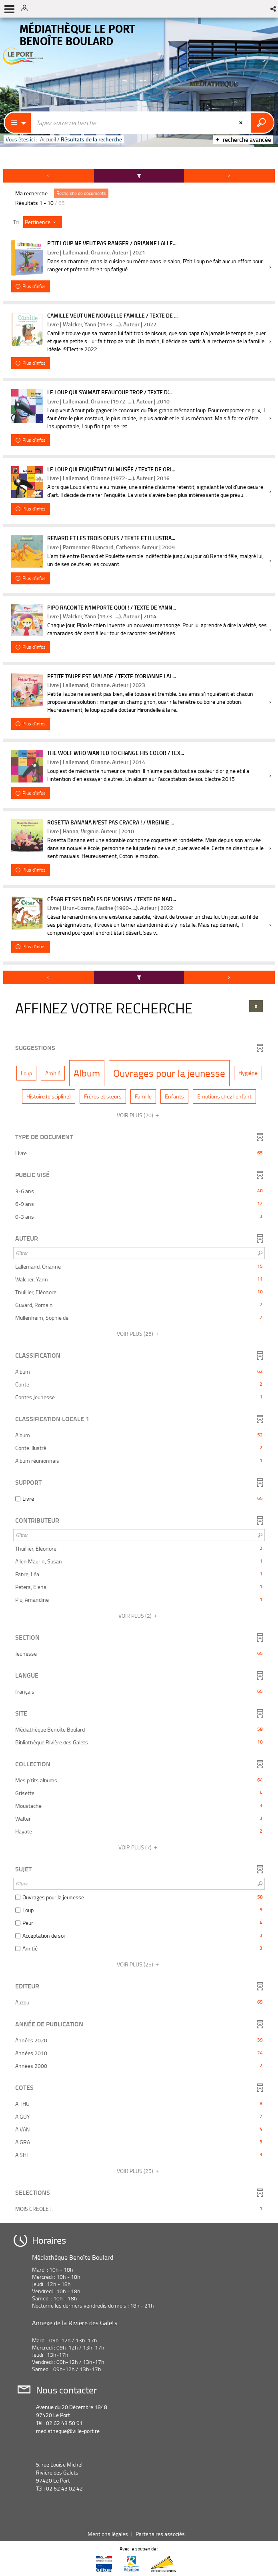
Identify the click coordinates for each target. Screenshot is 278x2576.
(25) (139, 1333)
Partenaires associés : (162, 2534)
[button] (274, 9)
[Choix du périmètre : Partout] (18, 123)
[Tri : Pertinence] (42, 222)
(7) (139, 1847)
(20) (139, 1115)
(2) (139, 1615)
